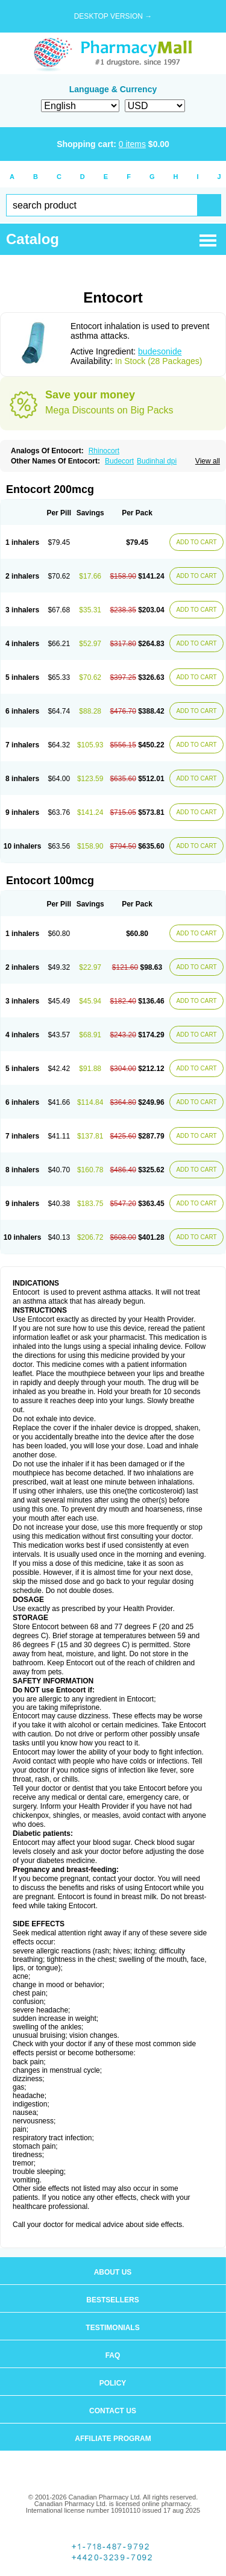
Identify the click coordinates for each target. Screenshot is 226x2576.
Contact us (112, 2411)
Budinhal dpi (157, 461)
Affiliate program (113, 2438)
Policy (113, 2383)
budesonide (159, 351)
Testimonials (112, 2327)
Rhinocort (104, 451)
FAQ (113, 2355)
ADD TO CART (196, 542)
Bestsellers (112, 2300)
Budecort (119, 461)
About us (113, 2272)
